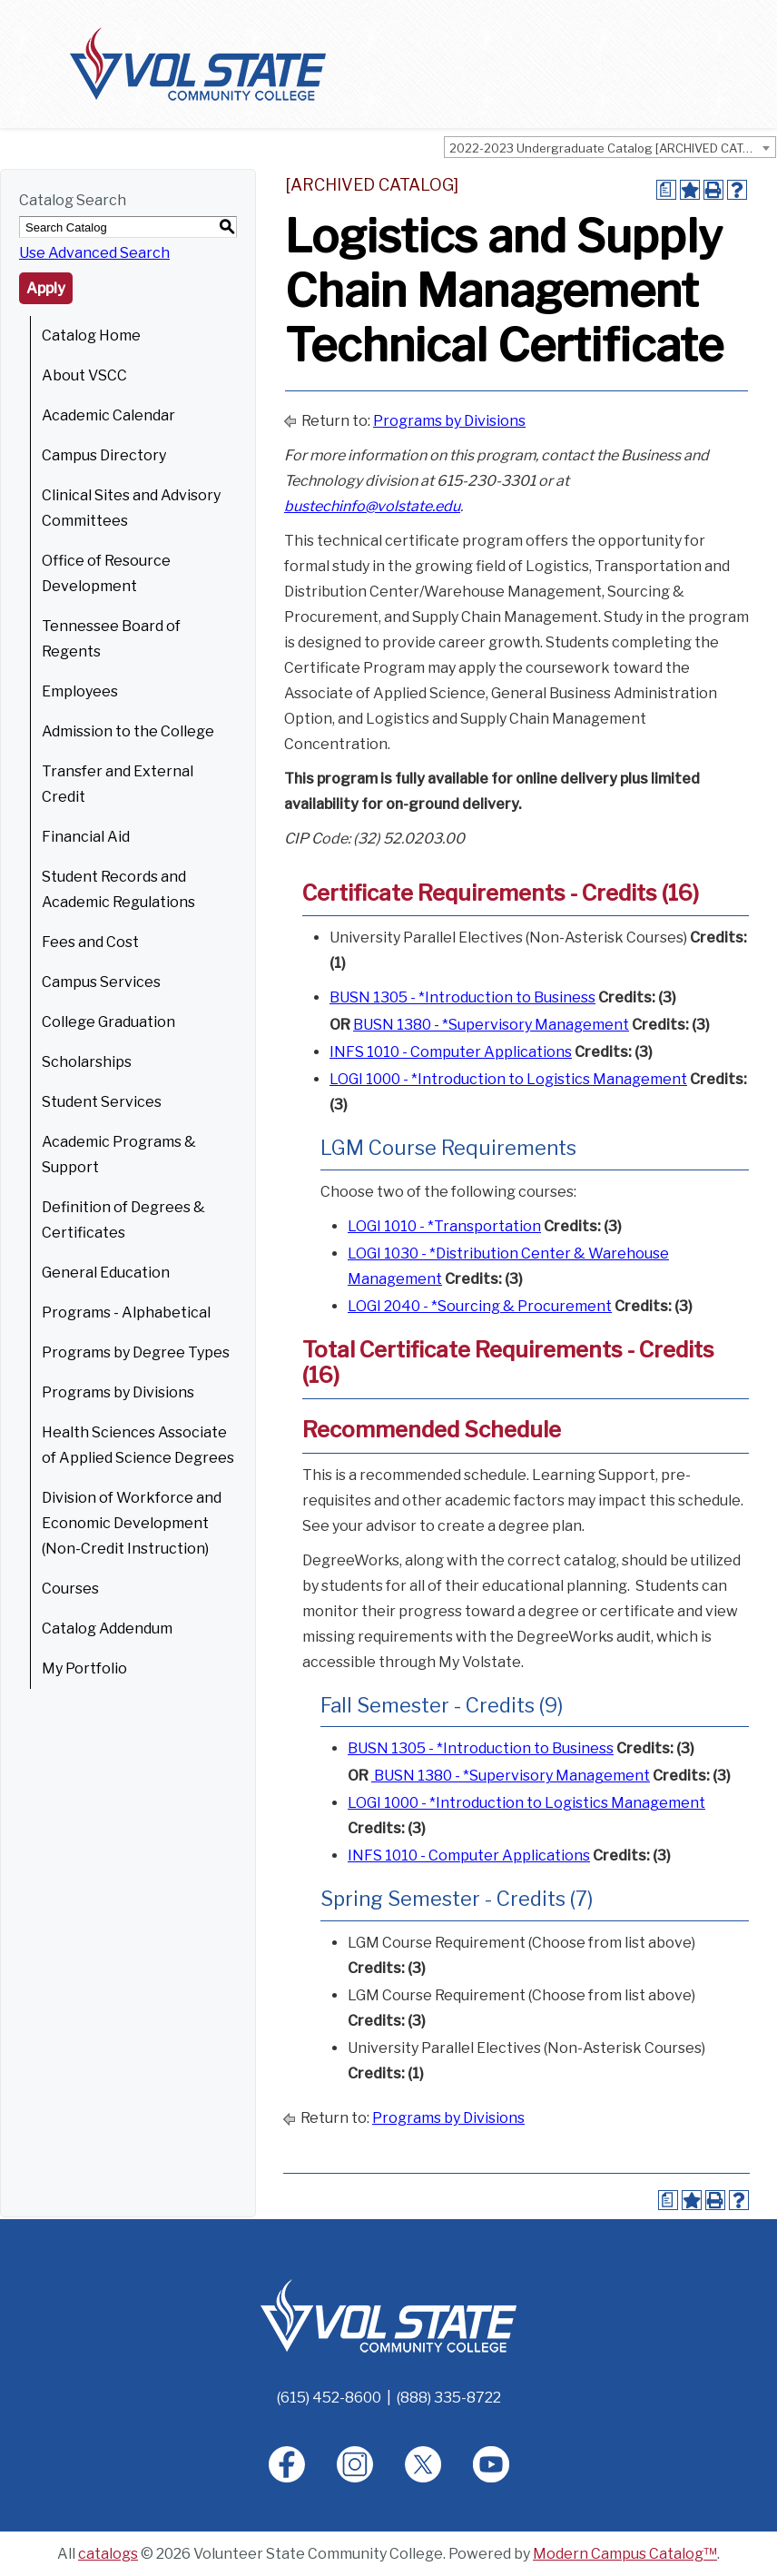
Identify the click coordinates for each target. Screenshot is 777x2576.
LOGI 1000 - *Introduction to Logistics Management (508, 1079)
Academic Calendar (108, 415)
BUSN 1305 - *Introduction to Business (462, 997)
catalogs (108, 2553)
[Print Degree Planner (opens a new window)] (666, 190)
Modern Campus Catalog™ (625, 2553)
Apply (45, 288)
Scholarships (87, 1062)
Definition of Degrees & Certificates (123, 1220)
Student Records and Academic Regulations (118, 889)
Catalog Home (91, 335)
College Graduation (108, 1022)
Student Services (102, 1101)
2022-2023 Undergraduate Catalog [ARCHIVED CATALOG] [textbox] (612, 148)
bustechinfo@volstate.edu (372, 506)
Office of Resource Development (106, 573)
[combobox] (610, 147)
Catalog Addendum (107, 1628)
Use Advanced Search (94, 253)
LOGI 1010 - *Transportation (444, 1226)
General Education (106, 1272)
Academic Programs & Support (119, 1154)
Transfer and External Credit (117, 784)
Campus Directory (104, 455)
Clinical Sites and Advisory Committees (131, 508)
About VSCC (84, 375)
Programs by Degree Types (136, 1352)
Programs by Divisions (118, 1392)
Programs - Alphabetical (126, 1312)
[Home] (388, 2315)
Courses (70, 1588)
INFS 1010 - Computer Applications (450, 1052)
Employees (80, 691)
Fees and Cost (90, 942)
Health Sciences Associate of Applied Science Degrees (138, 1445)
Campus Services (101, 982)
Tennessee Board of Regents (111, 638)
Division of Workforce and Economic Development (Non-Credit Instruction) (131, 1523)
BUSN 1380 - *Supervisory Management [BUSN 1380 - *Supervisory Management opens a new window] (491, 1024)
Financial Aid (86, 836)
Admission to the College (128, 731)
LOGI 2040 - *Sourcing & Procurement (480, 1306)
